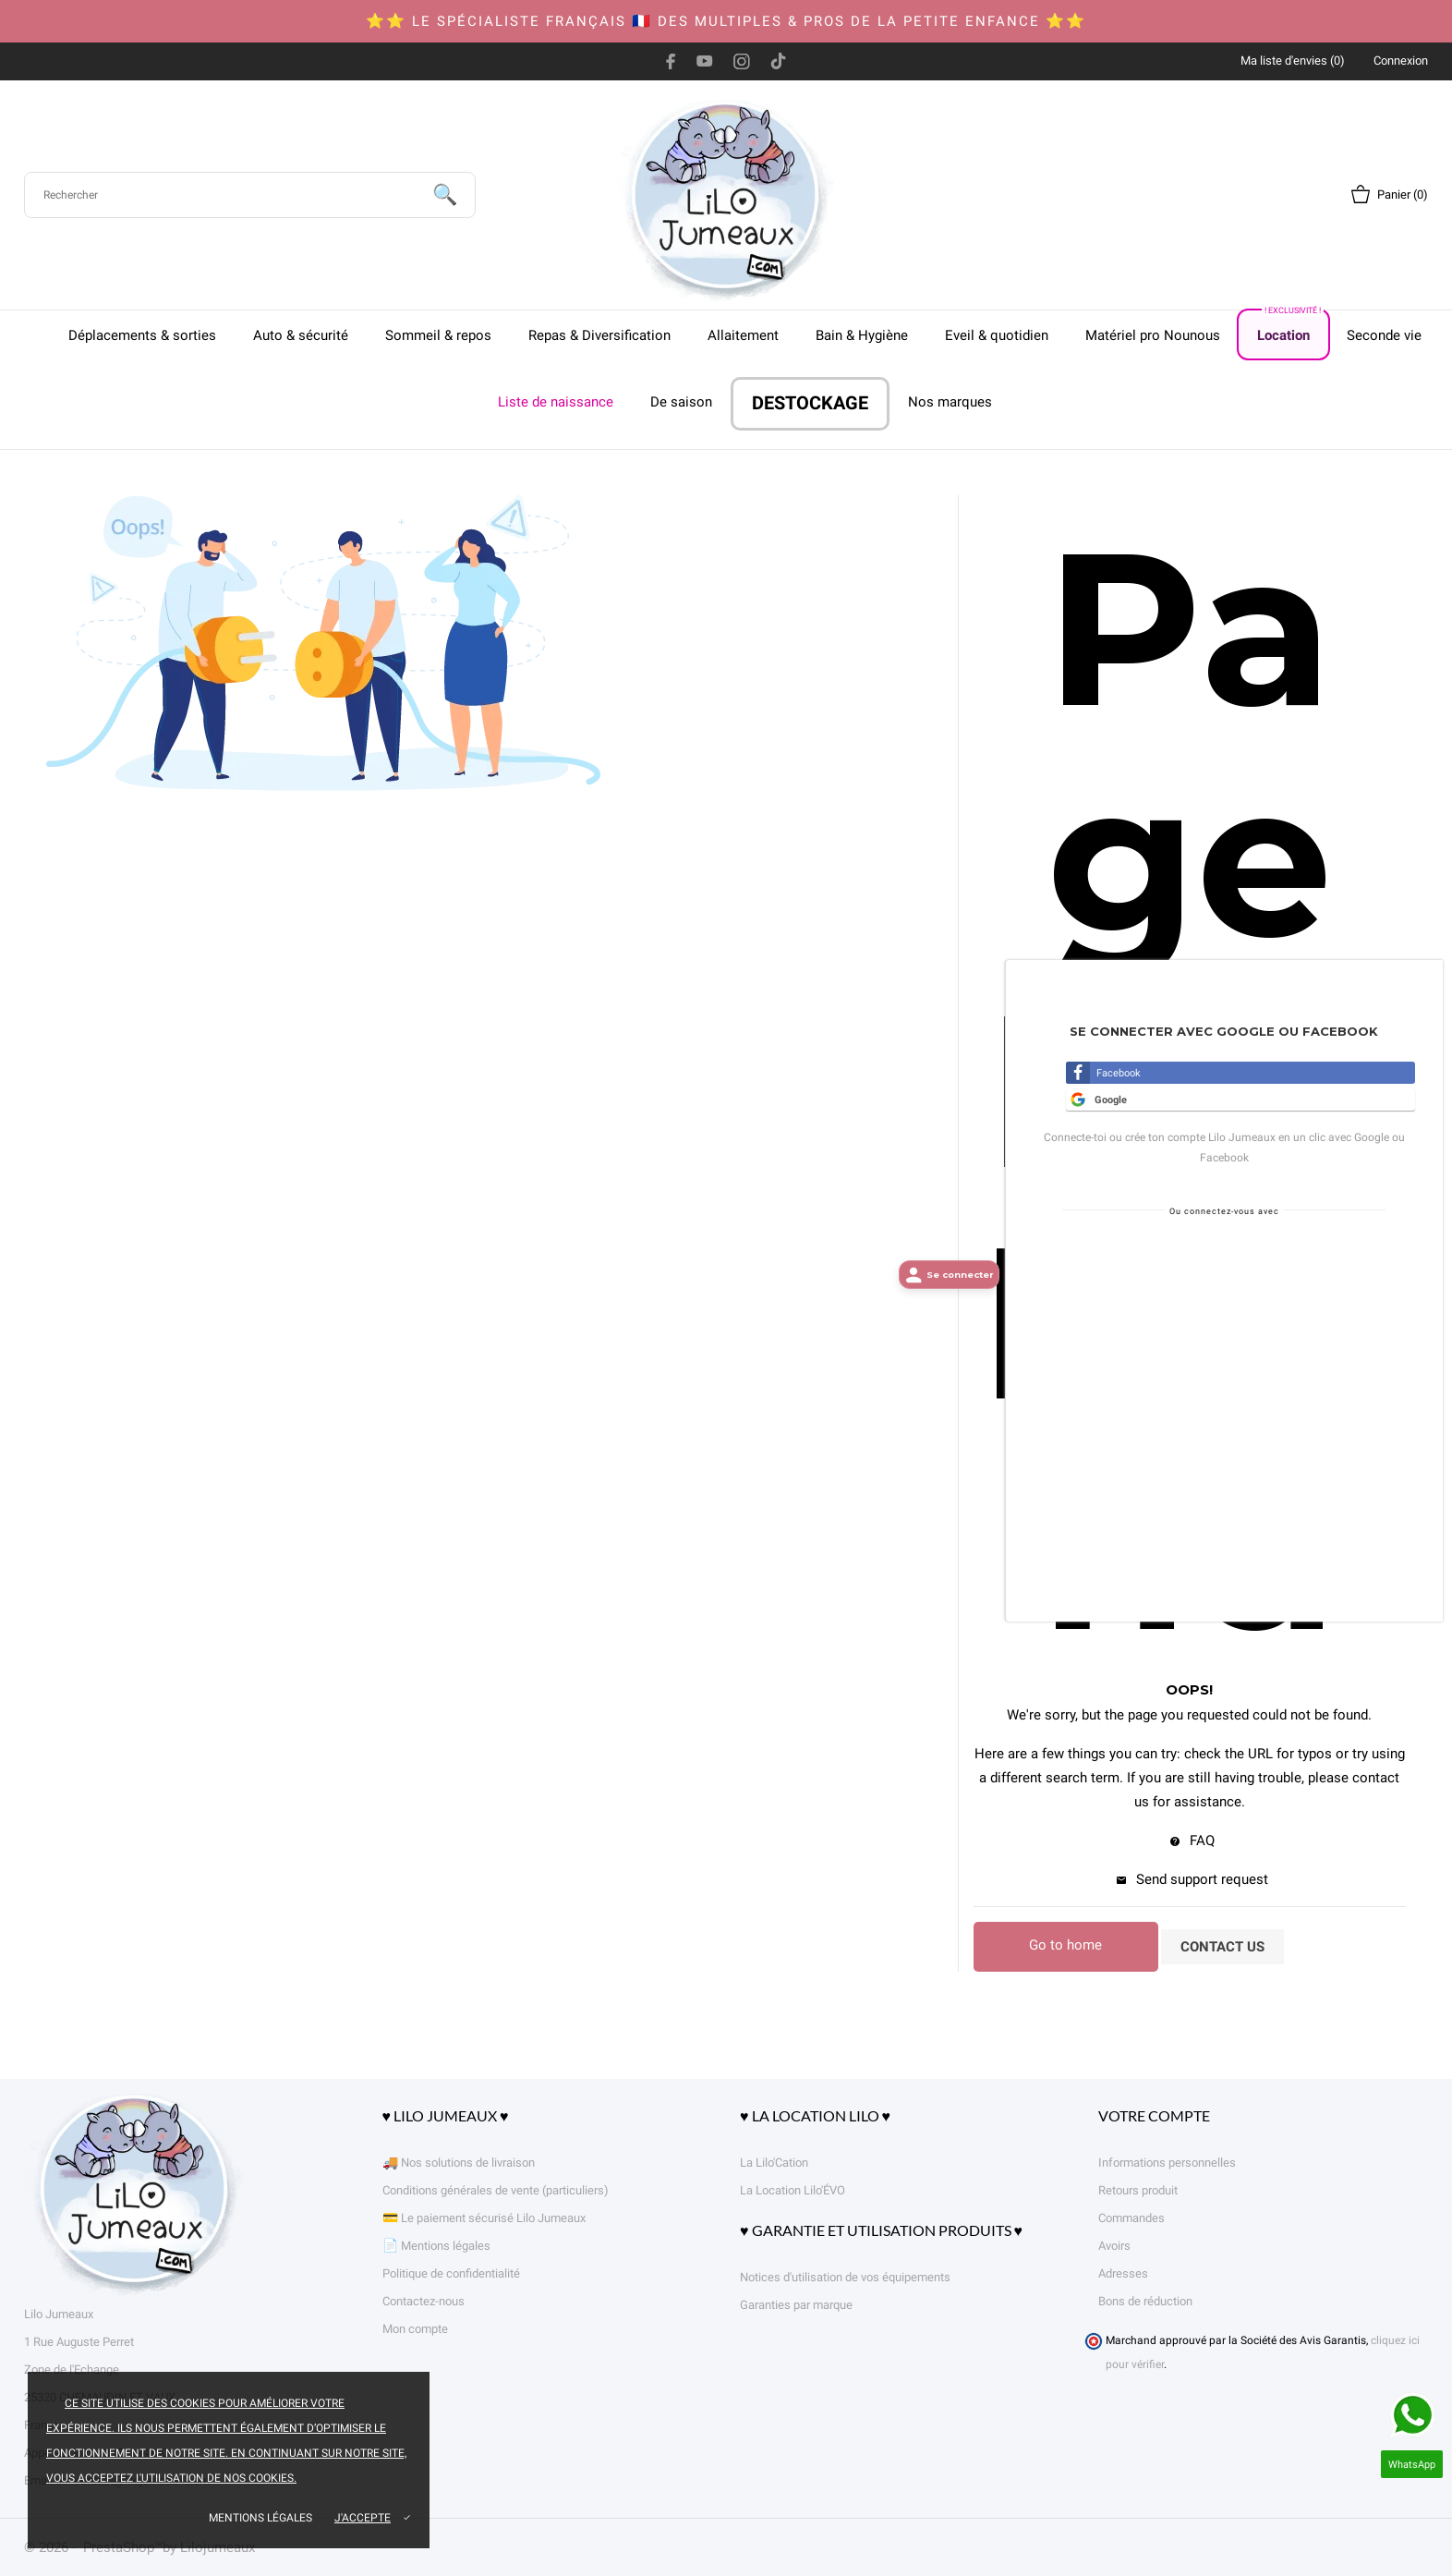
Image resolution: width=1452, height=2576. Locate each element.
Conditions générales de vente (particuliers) (495, 2190)
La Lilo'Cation (774, 2162)
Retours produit (1138, 2190)
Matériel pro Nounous (1152, 335)
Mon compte (415, 2329)
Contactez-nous (423, 2301)
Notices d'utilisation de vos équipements (845, 2277)
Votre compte (1154, 2115)
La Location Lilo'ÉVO (792, 2190)
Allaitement (743, 335)
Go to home (1065, 1945)
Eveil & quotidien (996, 335)
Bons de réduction (1145, 2301)
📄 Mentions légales (436, 2246)
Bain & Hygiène (862, 335)
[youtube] (704, 61)
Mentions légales (260, 2517)
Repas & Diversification (599, 335)
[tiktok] (778, 61)
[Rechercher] (250, 195)
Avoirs (1114, 2246)
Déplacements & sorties (142, 335)
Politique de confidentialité (451, 2273)
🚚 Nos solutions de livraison (458, 2162)
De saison (681, 402)
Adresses (1123, 2273)
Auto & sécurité (300, 335)
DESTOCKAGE (810, 403)
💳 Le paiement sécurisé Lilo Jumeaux (484, 2218)
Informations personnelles (1167, 2162)
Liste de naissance (555, 402)
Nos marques (950, 402)
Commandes (1131, 2218)
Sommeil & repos (438, 335)
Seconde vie (1384, 335)
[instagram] (741, 61)
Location (1290, 327)
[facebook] (671, 61)
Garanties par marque (796, 2305)
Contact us (1222, 1946)
